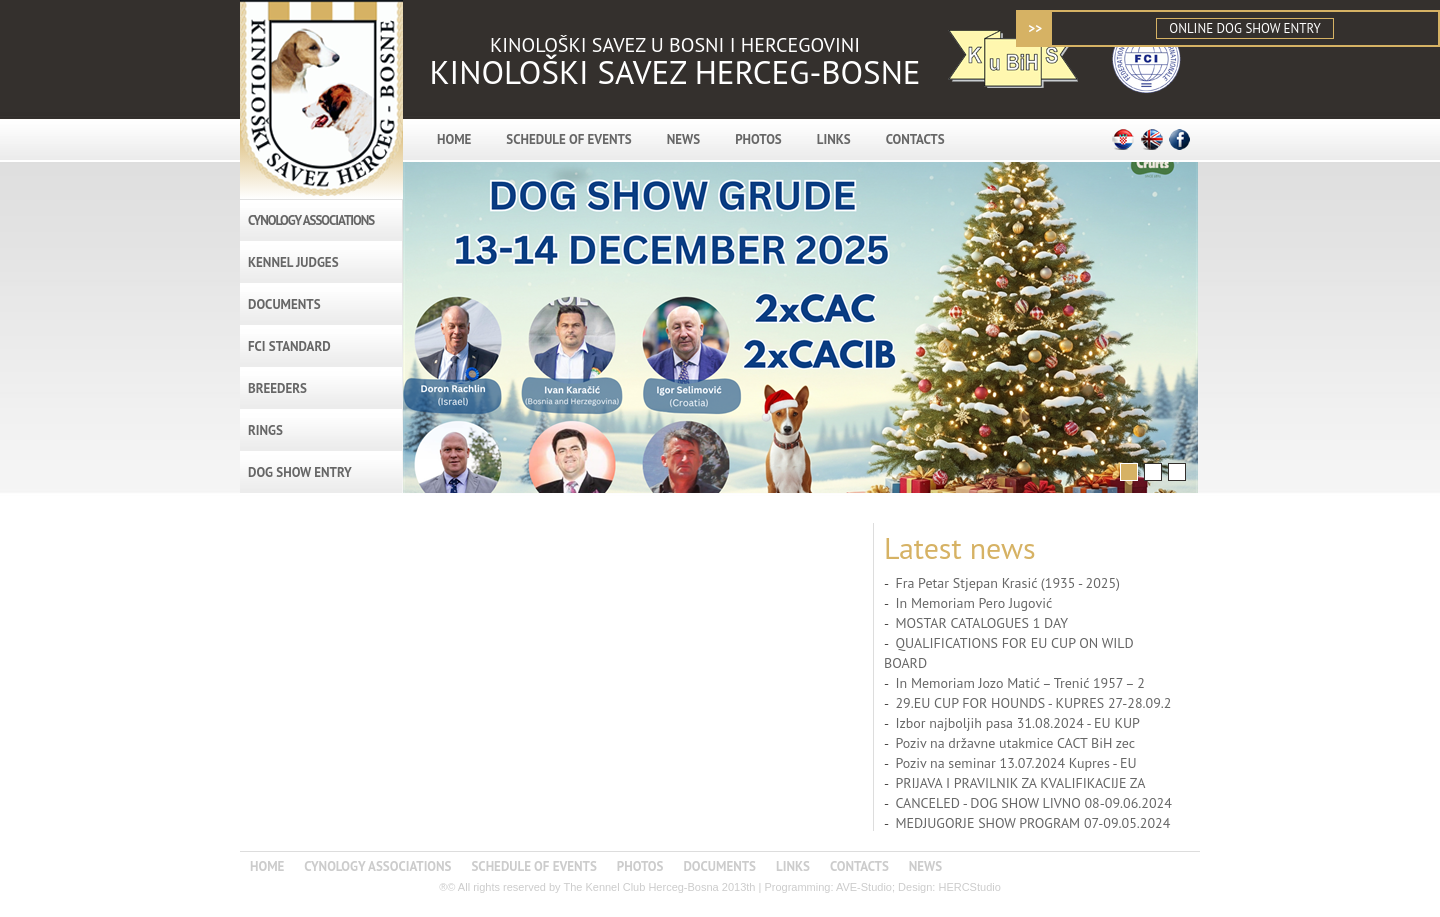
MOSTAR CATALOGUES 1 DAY (981, 623)
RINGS (265, 430)
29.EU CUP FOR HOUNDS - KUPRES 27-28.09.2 (1033, 703)
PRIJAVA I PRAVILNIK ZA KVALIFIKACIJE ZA (1020, 783)
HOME (454, 139)
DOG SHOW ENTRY (300, 472)
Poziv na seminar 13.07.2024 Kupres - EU (1015, 763)
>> (1035, 28)
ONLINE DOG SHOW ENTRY (1244, 28)
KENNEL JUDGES (293, 262)
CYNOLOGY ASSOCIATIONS (311, 220)
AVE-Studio (864, 887)
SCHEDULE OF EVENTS (568, 139)
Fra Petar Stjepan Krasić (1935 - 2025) (1007, 583)
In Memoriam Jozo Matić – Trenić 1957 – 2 (1019, 683)
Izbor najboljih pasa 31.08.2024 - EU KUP (1017, 723)
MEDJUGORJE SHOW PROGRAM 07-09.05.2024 (1032, 823)
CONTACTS (915, 139)
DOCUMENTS (284, 304)
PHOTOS (758, 139)
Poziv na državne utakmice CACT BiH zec (1015, 743)
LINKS (834, 139)
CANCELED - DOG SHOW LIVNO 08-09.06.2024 (1033, 803)
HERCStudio (969, 887)
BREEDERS (277, 388)
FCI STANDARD (289, 346)
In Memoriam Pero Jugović (973, 603)
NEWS (683, 139)
